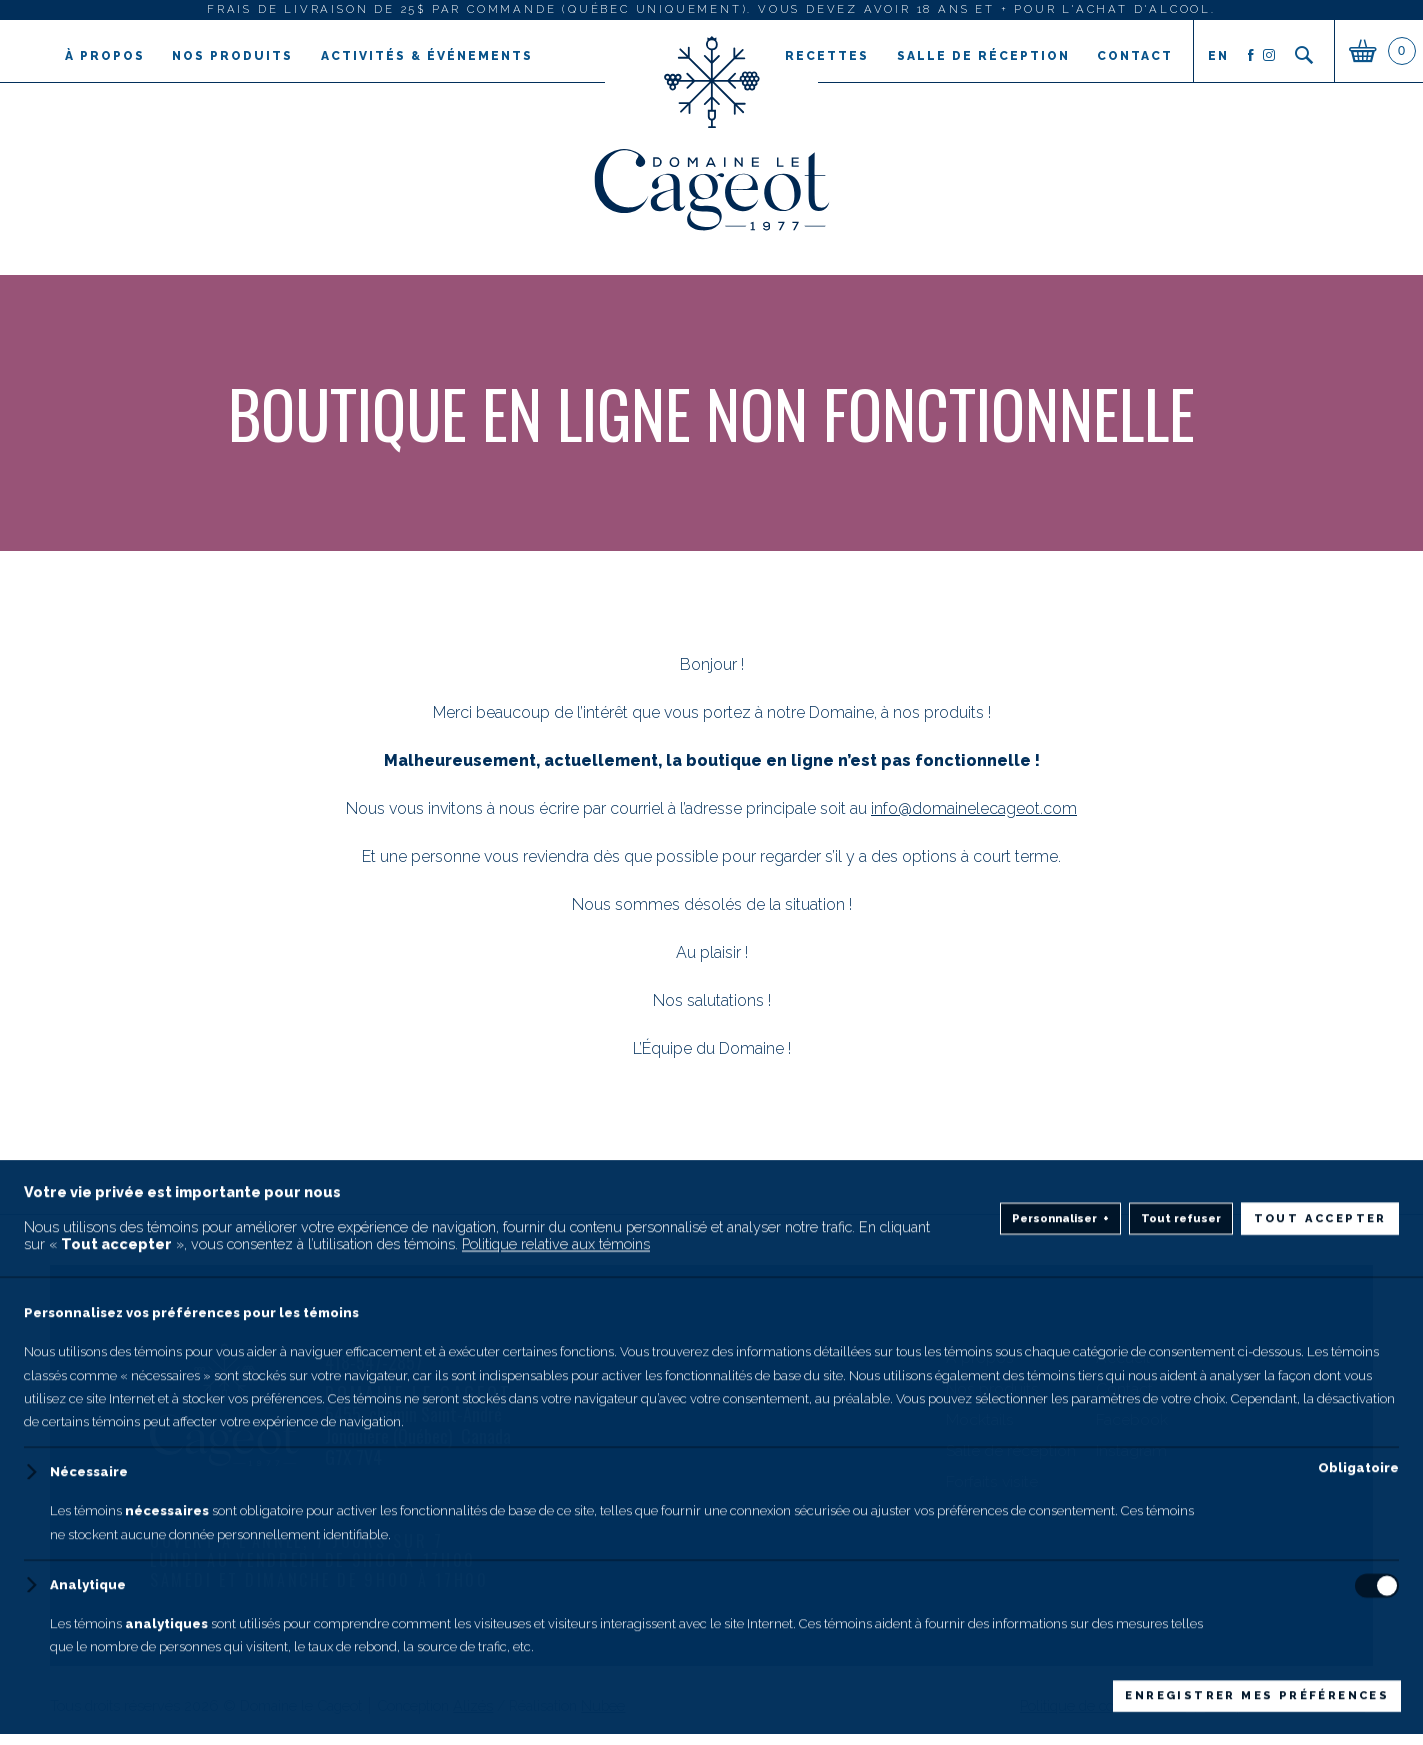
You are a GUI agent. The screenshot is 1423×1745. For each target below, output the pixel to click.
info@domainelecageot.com (974, 808)
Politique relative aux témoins (556, 1699)
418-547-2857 (374, 1363)
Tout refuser (1181, 1674)
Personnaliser (1060, 1674)
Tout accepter (1320, 1674)
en (1218, 56)
